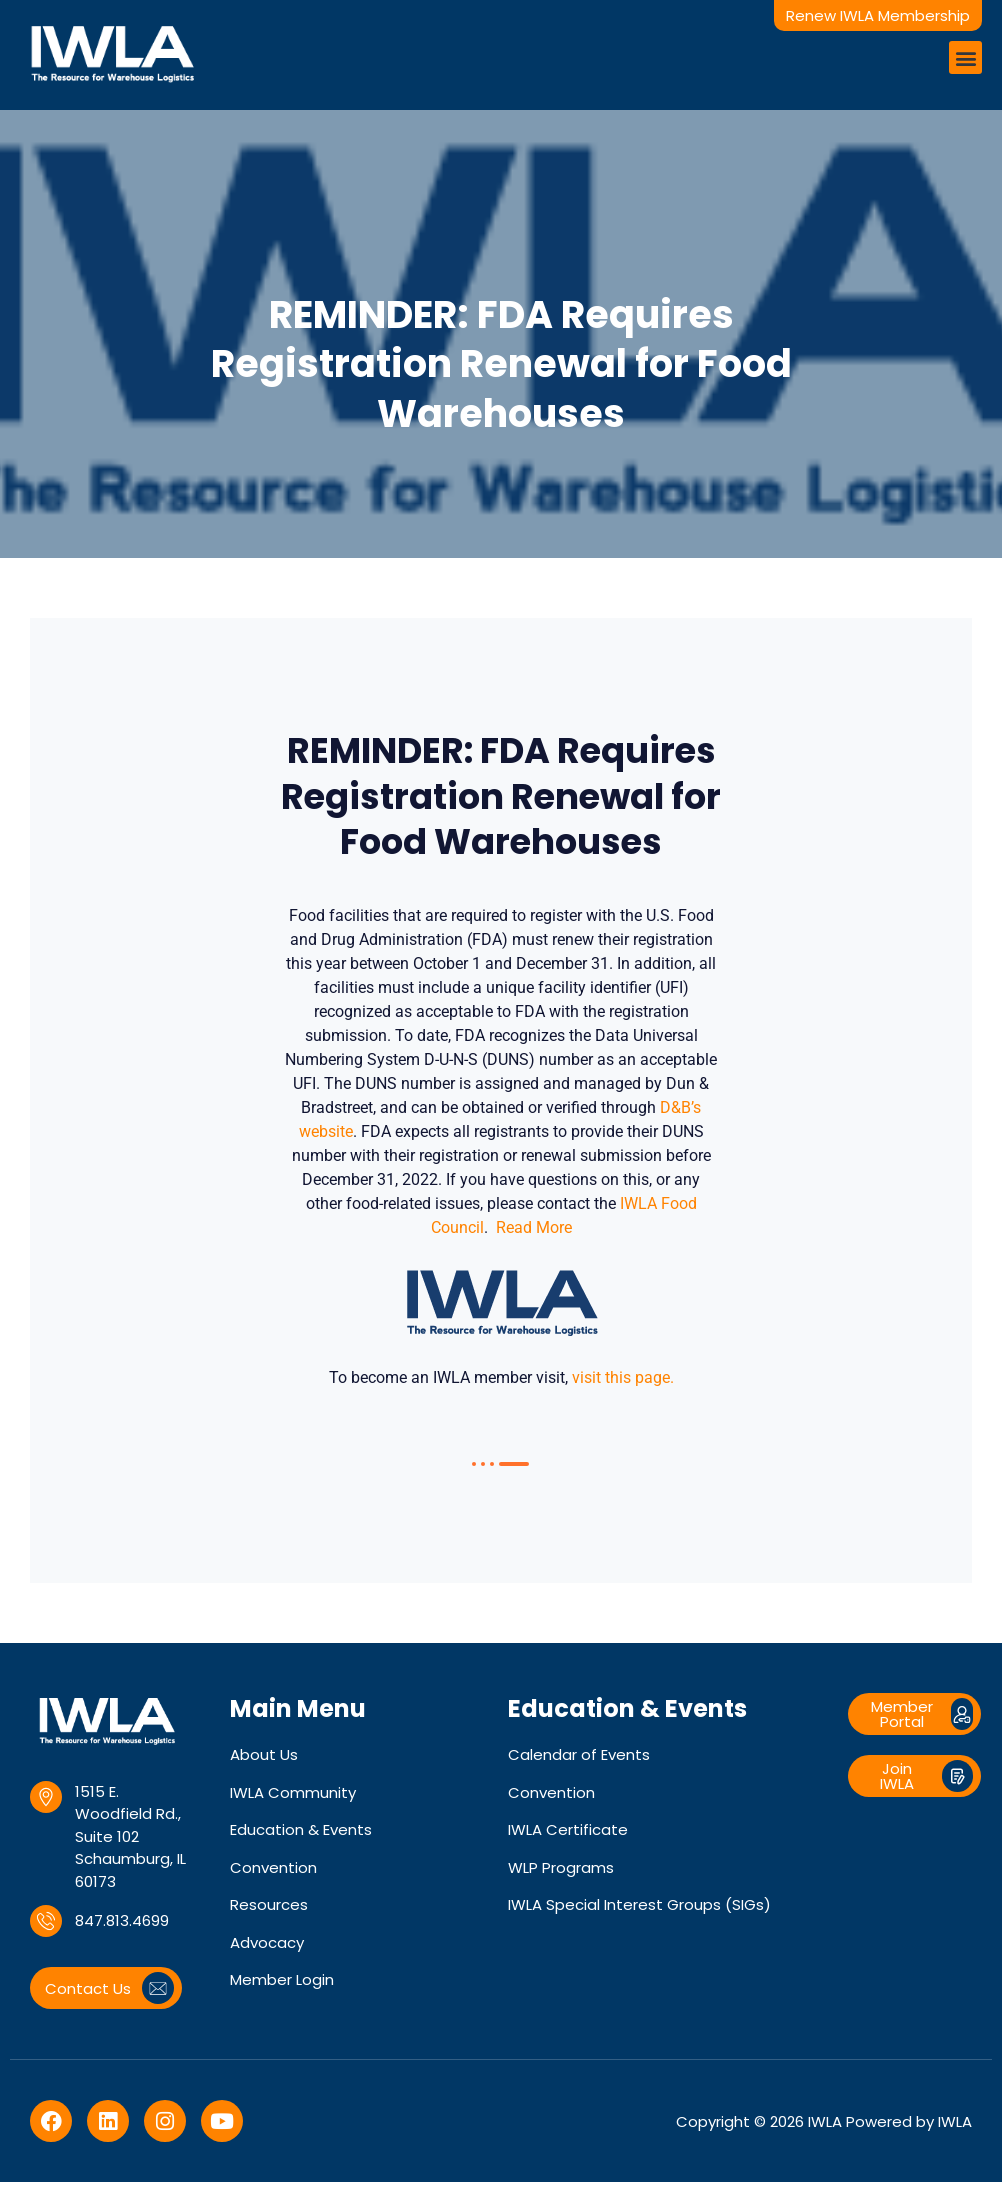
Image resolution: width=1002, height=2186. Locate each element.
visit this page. (623, 1381)
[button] (965, 57)
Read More (534, 1231)
